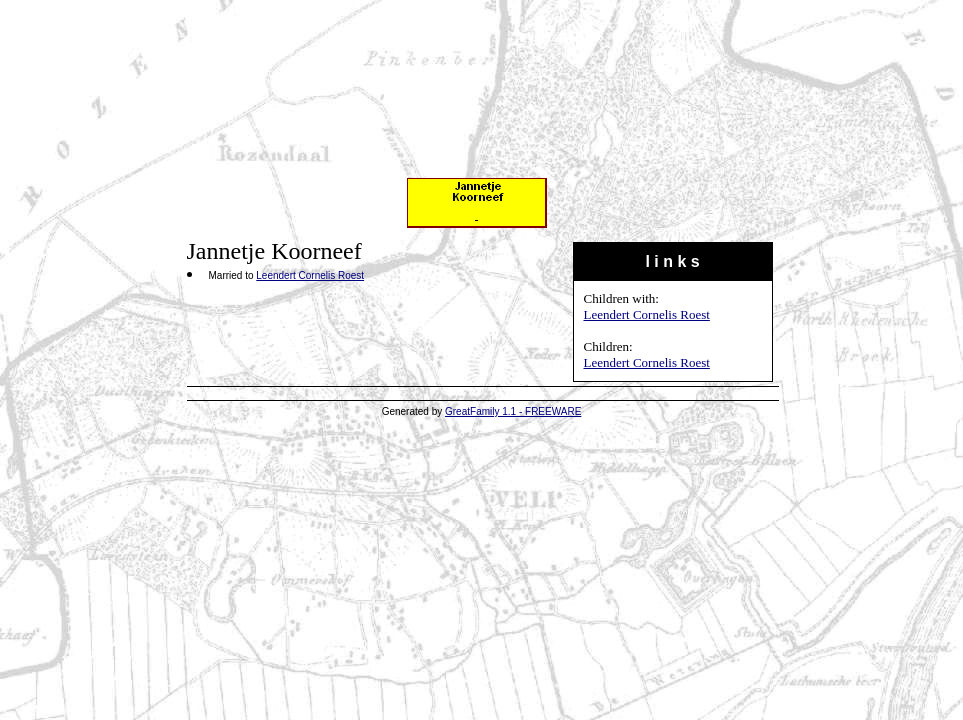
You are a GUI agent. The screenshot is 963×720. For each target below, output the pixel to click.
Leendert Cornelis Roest (647, 314)
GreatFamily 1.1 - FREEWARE (513, 411)
